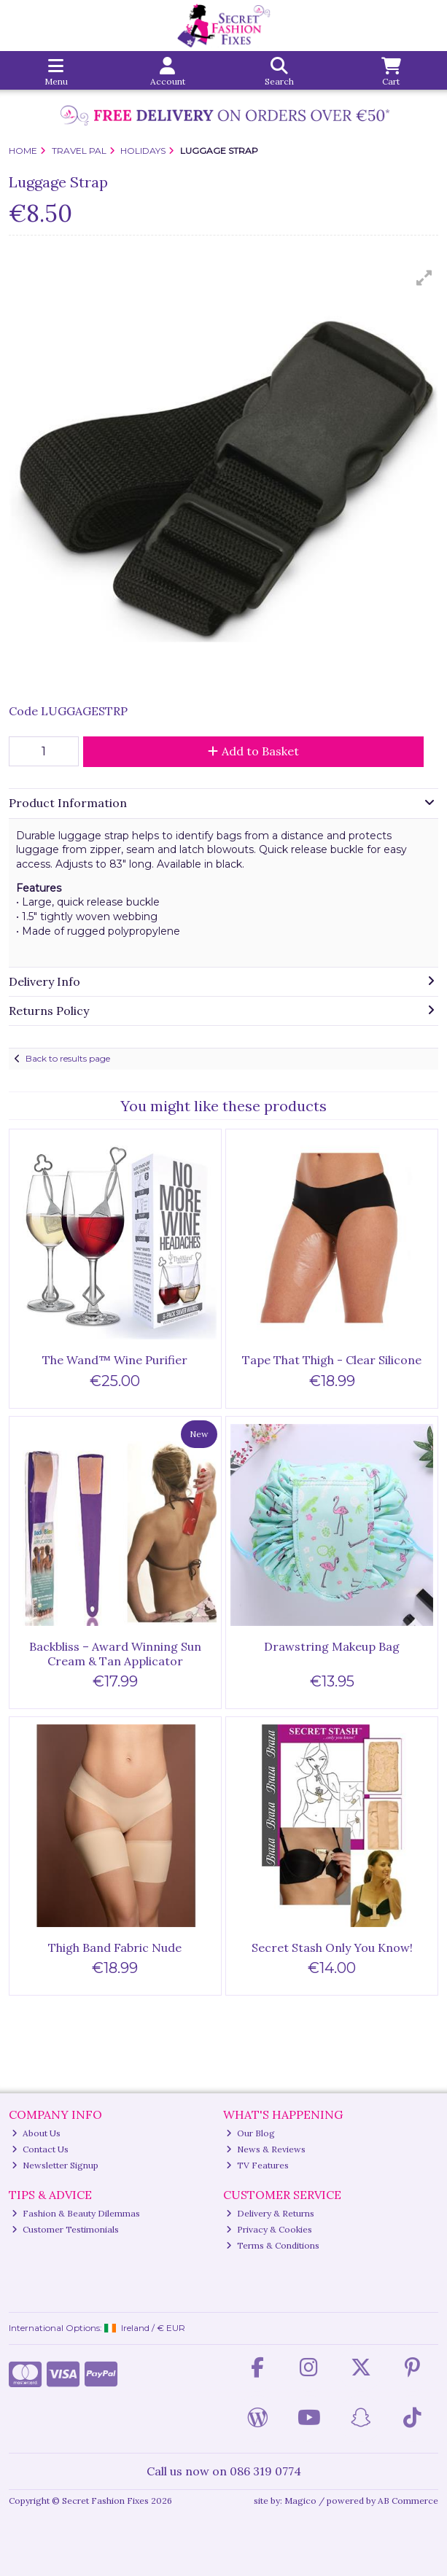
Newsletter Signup (55, 2165)
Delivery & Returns (270, 2213)
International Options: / (97, 2327)
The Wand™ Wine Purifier (114, 1360)
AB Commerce (408, 2500)
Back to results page (68, 1058)
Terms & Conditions (272, 2245)
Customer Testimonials (65, 2229)
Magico (300, 2500)
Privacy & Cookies (269, 2229)
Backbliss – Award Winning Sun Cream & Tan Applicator (115, 1653)
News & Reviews (266, 2149)
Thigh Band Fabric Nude (115, 1947)
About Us (36, 2133)
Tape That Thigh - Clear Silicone (331, 1360)
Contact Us (40, 2149)
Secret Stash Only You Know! (332, 1947)
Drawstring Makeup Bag (332, 1646)
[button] (424, 277)
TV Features (257, 2165)
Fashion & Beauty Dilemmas (76, 2213)
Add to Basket (253, 751)
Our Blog (250, 2133)
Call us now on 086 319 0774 (224, 2471)
